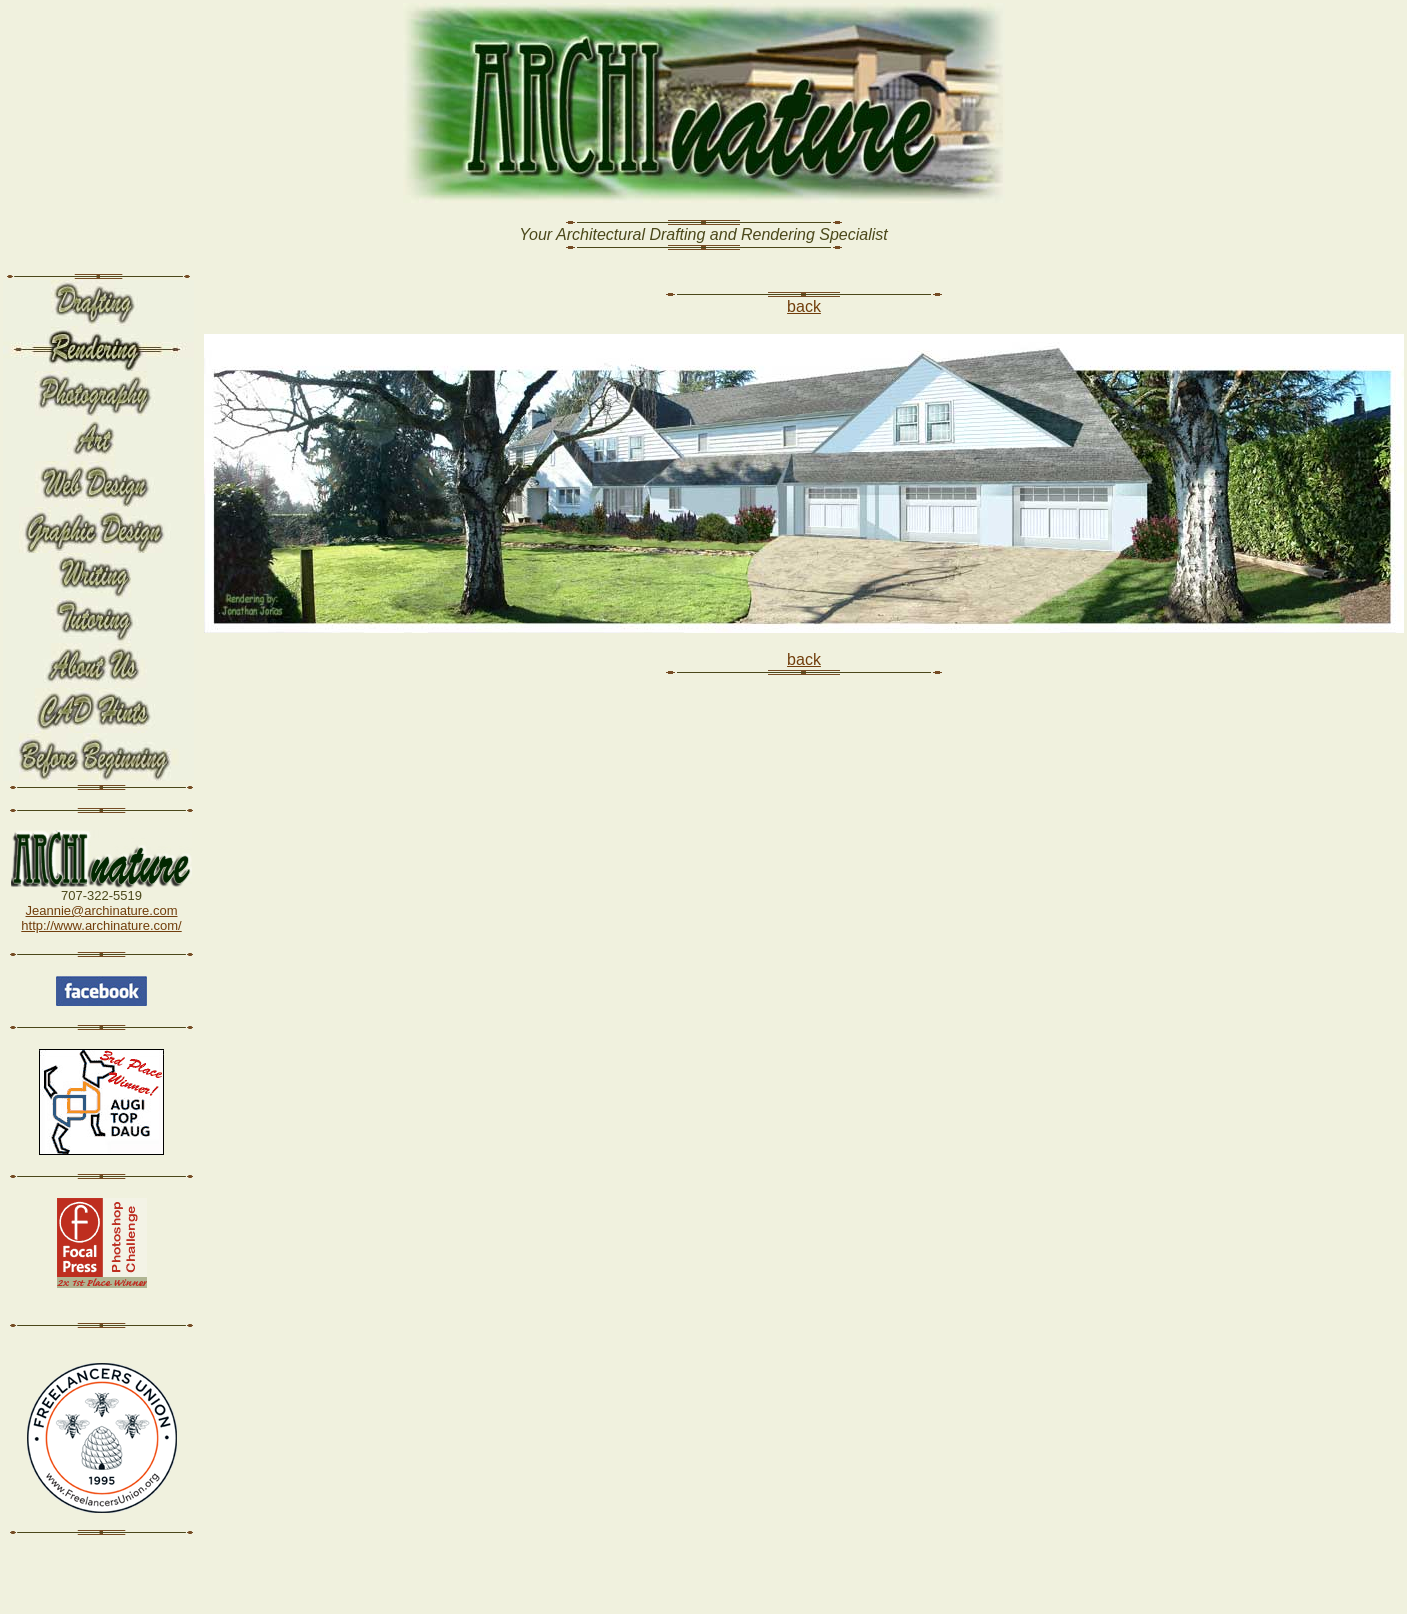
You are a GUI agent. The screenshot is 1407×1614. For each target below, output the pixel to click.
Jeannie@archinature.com (102, 910)
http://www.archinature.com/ (101, 925)
